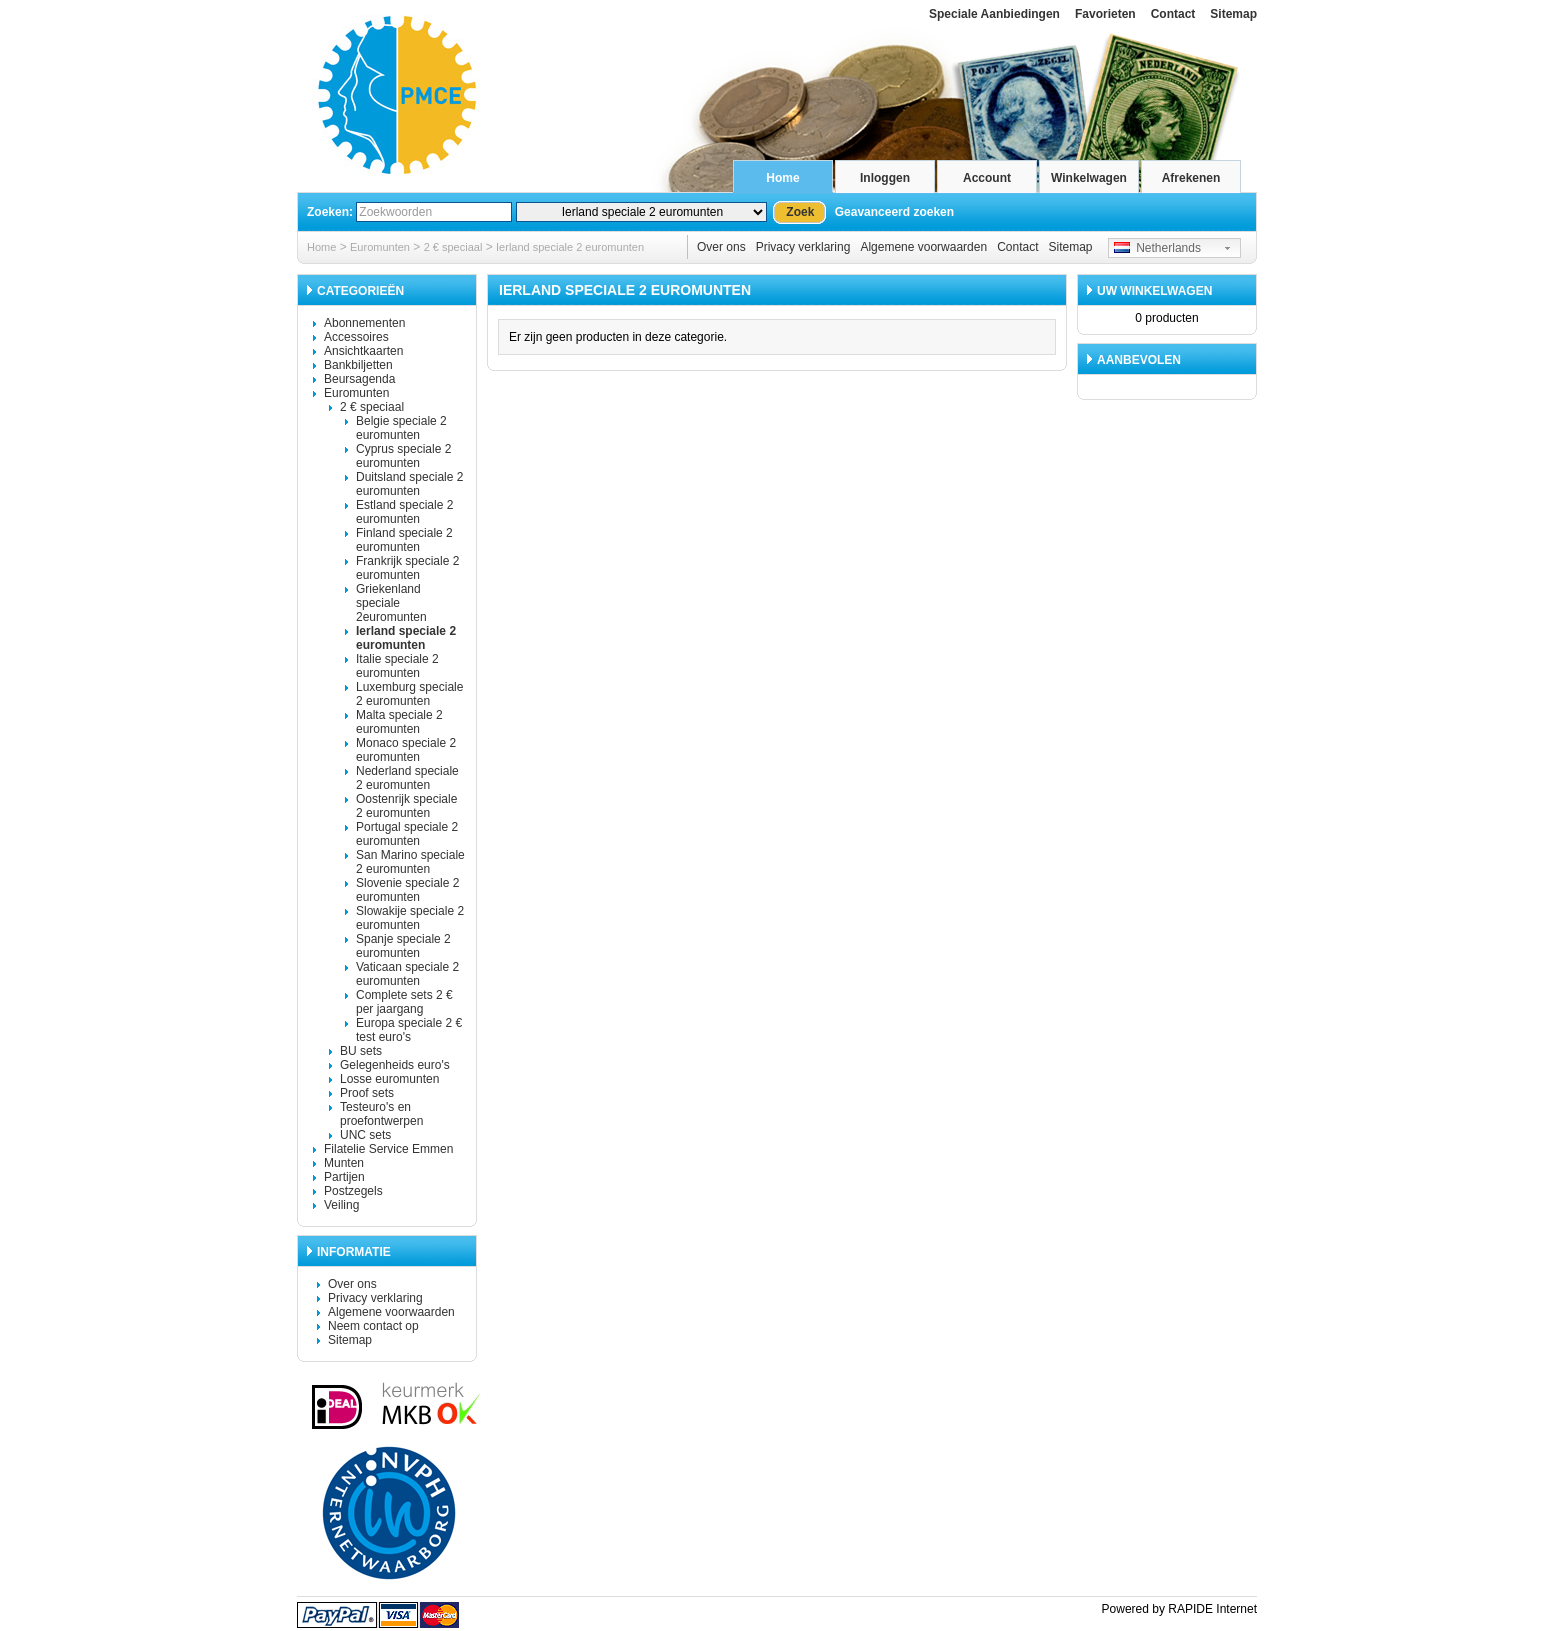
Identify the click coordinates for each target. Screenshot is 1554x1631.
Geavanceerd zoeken (894, 212)
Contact (1173, 14)
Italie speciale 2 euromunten (397, 666)
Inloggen (885, 178)
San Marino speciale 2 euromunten (410, 862)
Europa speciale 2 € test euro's (409, 1030)
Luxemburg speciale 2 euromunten (409, 694)
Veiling (341, 1205)
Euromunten (380, 247)
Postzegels (353, 1191)
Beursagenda (359, 379)
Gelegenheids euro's (395, 1065)
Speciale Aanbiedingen (994, 14)
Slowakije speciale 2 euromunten (410, 918)
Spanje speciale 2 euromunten (403, 946)
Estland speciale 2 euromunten (404, 512)
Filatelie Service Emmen (388, 1149)
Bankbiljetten (358, 365)
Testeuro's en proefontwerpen (381, 1114)
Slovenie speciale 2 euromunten (407, 890)
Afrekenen (1191, 178)
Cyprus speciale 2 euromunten (403, 456)
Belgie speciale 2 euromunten (401, 428)
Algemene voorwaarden (923, 247)
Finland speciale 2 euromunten (404, 540)
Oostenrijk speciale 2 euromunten (406, 806)
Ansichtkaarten (363, 351)
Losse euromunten (389, 1079)
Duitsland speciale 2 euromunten (409, 484)
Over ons (721, 247)
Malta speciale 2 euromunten (399, 722)
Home (782, 178)
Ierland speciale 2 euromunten (570, 247)
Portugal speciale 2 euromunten (407, 834)
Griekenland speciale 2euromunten (391, 603)
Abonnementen (364, 323)
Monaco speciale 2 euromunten (406, 750)
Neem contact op (373, 1326)
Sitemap (1233, 14)
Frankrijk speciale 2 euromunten (407, 568)
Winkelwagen (1089, 178)
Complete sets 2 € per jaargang (404, 1002)
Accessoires (356, 337)
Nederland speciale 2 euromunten (407, 778)
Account (987, 178)
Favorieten (1105, 14)
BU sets (361, 1051)
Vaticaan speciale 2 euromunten (407, 974)
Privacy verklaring (803, 247)
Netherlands (1157, 248)
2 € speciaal (453, 247)
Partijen (344, 1177)
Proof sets (367, 1093)
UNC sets (365, 1135)
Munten (344, 1163)
